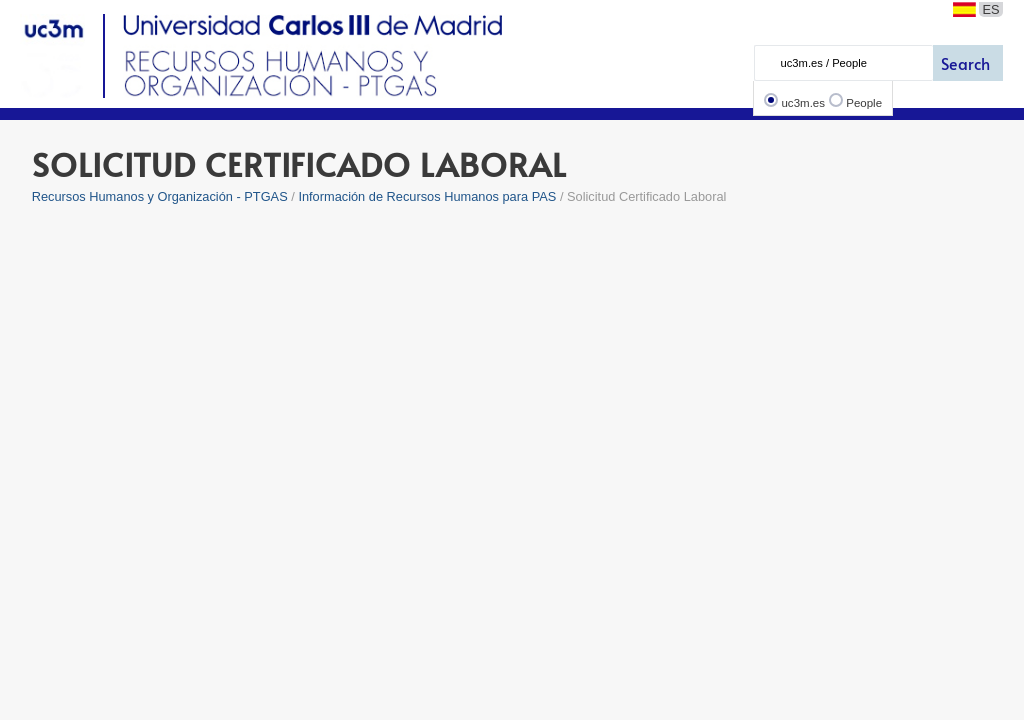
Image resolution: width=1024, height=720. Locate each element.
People (864, 103)
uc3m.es (803, 103)
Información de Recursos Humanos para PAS (427, 196)
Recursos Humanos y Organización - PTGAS (160, 196)
